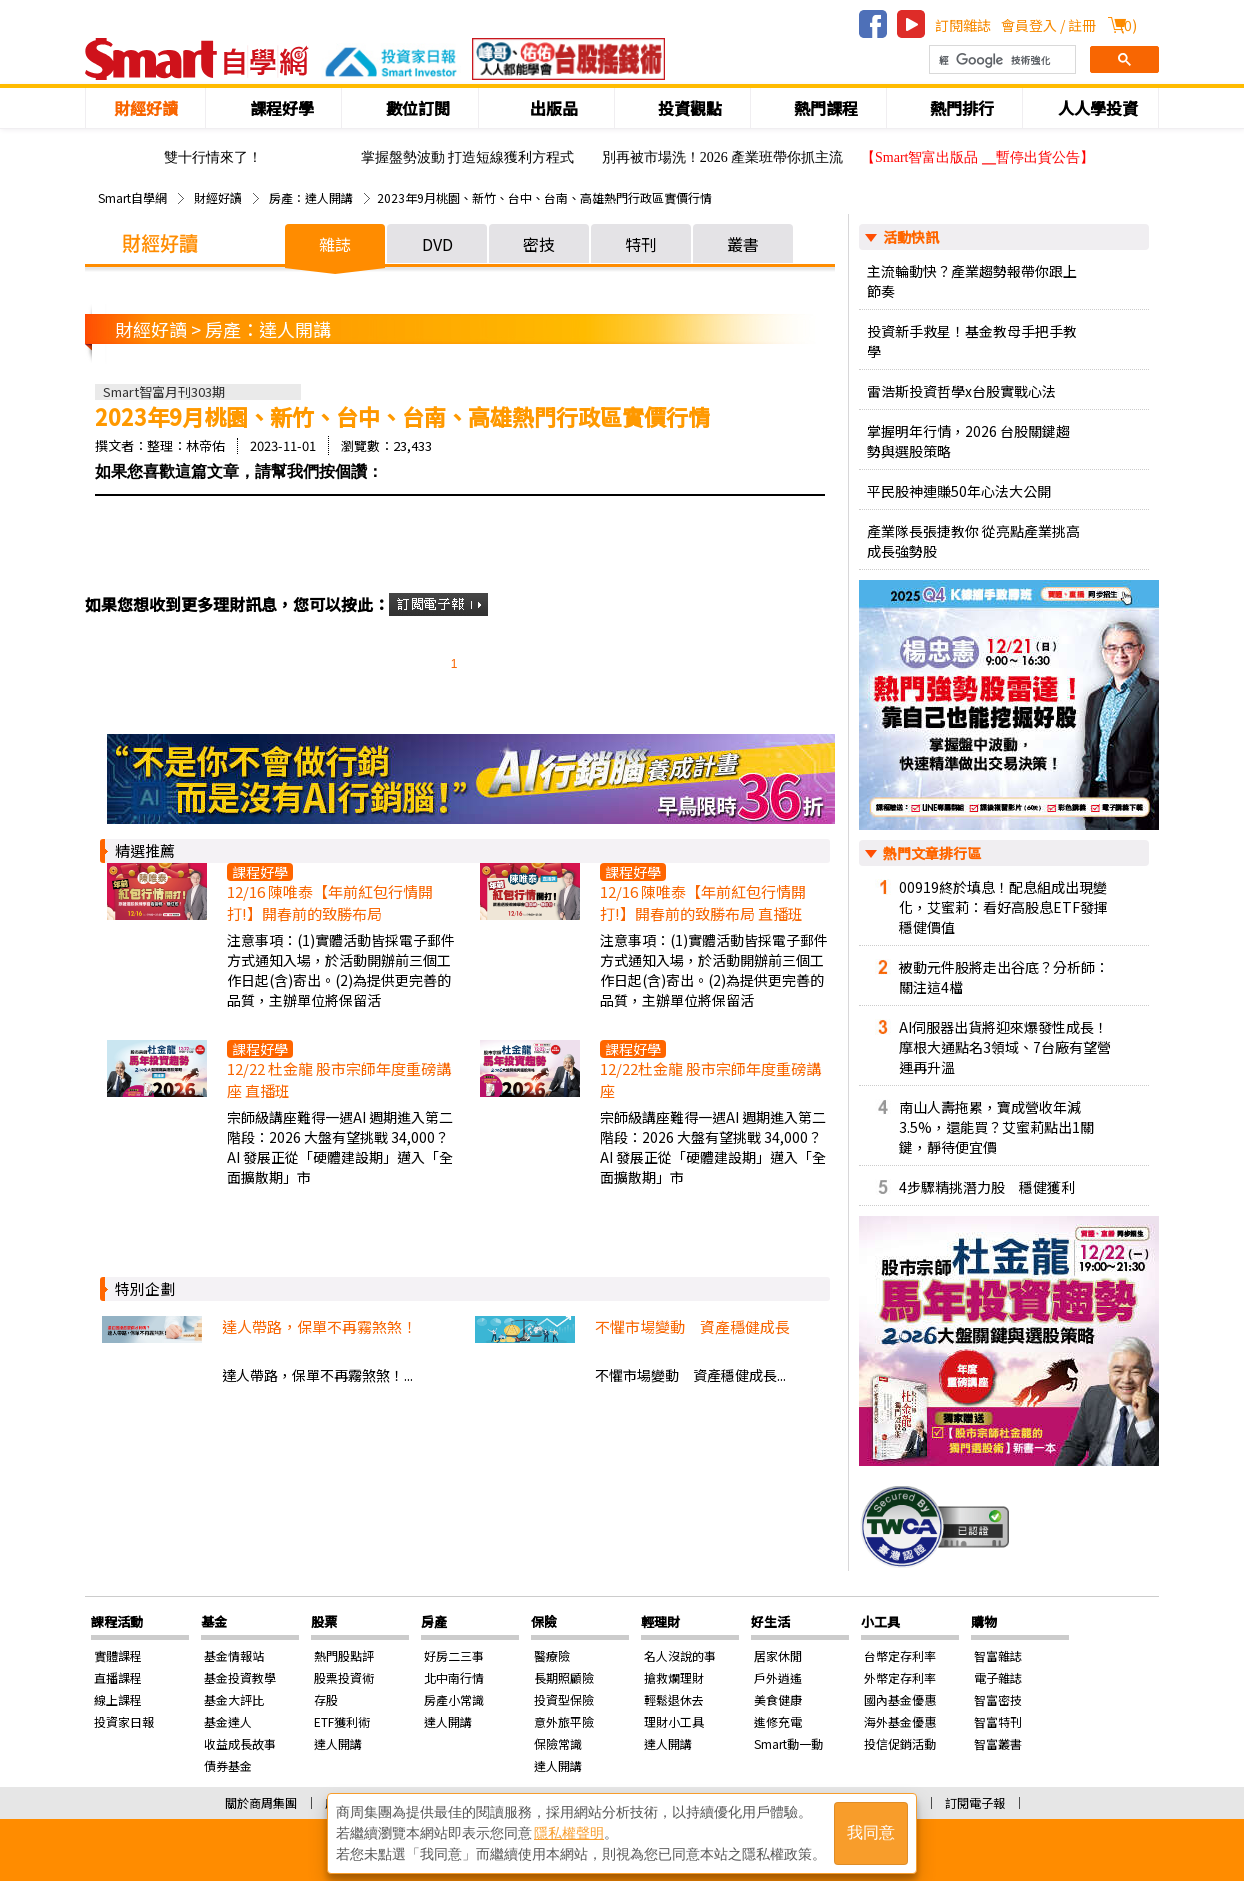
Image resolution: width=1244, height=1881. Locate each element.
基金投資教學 (240, 1677)
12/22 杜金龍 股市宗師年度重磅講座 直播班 (339, 1079)
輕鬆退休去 (674, 1699)
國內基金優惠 (900, 1699)
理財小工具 (674, 1721)
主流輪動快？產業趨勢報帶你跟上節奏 (972, 281)
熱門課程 (826, 108)
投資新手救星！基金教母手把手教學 (972, 341)
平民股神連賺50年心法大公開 (959, 491)
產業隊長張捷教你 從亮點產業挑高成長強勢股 (973, 541)
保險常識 (558, 1743)
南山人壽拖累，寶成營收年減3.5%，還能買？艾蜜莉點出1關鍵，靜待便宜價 (996, 1127)
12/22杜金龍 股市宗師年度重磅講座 (710, 1079)
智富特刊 (998, 1721)
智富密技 (998, 1699)
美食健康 (778, 1699)
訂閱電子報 (975, 1802)
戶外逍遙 (778, 1677)
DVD (437, 244)
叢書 (743, 244)
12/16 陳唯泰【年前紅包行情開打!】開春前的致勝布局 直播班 (703, 902)
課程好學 (282, 108)
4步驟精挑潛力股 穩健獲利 (987, 1187)
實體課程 (118, 1655)
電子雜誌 (998, 1677)
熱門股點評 (344, 1655)
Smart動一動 (788, 1743)
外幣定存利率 (900, 1677)
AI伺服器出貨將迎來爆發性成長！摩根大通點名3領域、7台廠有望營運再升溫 (1005, 1047)
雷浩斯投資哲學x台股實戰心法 (961, 391)
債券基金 (228, 1765)
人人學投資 (1098, 108)
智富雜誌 (998, 1655)
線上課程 (118, 1699)
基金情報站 (234, 1655)
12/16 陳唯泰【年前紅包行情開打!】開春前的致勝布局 (330, 902)
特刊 (641, 244)
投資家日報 (124, 1721)
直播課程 (118, 1677)
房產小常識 (454, 1699)
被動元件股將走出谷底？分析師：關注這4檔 (1004, 977)
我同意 (871, 1832)
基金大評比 (234, 1699)
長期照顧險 (564, 1677)
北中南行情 (454, 1677)
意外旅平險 (564, 1721)
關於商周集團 (261, 1802)
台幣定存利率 (900, 1655)
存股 (326, 1699)
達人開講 (338, 1743)
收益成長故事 (240, 1743)
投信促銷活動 (900, 1743)
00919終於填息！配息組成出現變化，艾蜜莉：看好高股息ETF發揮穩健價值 (1003, 907)
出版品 (554, 108)
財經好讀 (146, 108)
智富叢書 (998, 1743)
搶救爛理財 (674, 1677)
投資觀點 (690, 108)
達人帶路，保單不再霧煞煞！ (319, 1326)
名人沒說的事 (680, 1655)
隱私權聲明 (569, 1832)
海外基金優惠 (900, 1721)
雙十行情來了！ (213, 157)
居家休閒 (778, 1655)
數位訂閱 (418, 108)
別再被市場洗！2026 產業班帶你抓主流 (723, 157)
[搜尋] (1000, 60)
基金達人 (228, 1721)
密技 (539, 244)
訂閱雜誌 (963, 25)
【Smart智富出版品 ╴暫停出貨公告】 (977, 157)
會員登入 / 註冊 (1048, 25)
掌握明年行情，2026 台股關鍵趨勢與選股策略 (968, 441)
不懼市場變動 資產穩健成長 (692, 1326)
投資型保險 (564, 1699)
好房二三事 (454, 1655)
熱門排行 (962, 108)
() (1128, 25)
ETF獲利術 (342, 1721)
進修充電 (778, 1721)
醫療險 (552, 1655)
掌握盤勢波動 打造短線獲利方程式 (468, 157)
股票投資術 (344, 1677)
